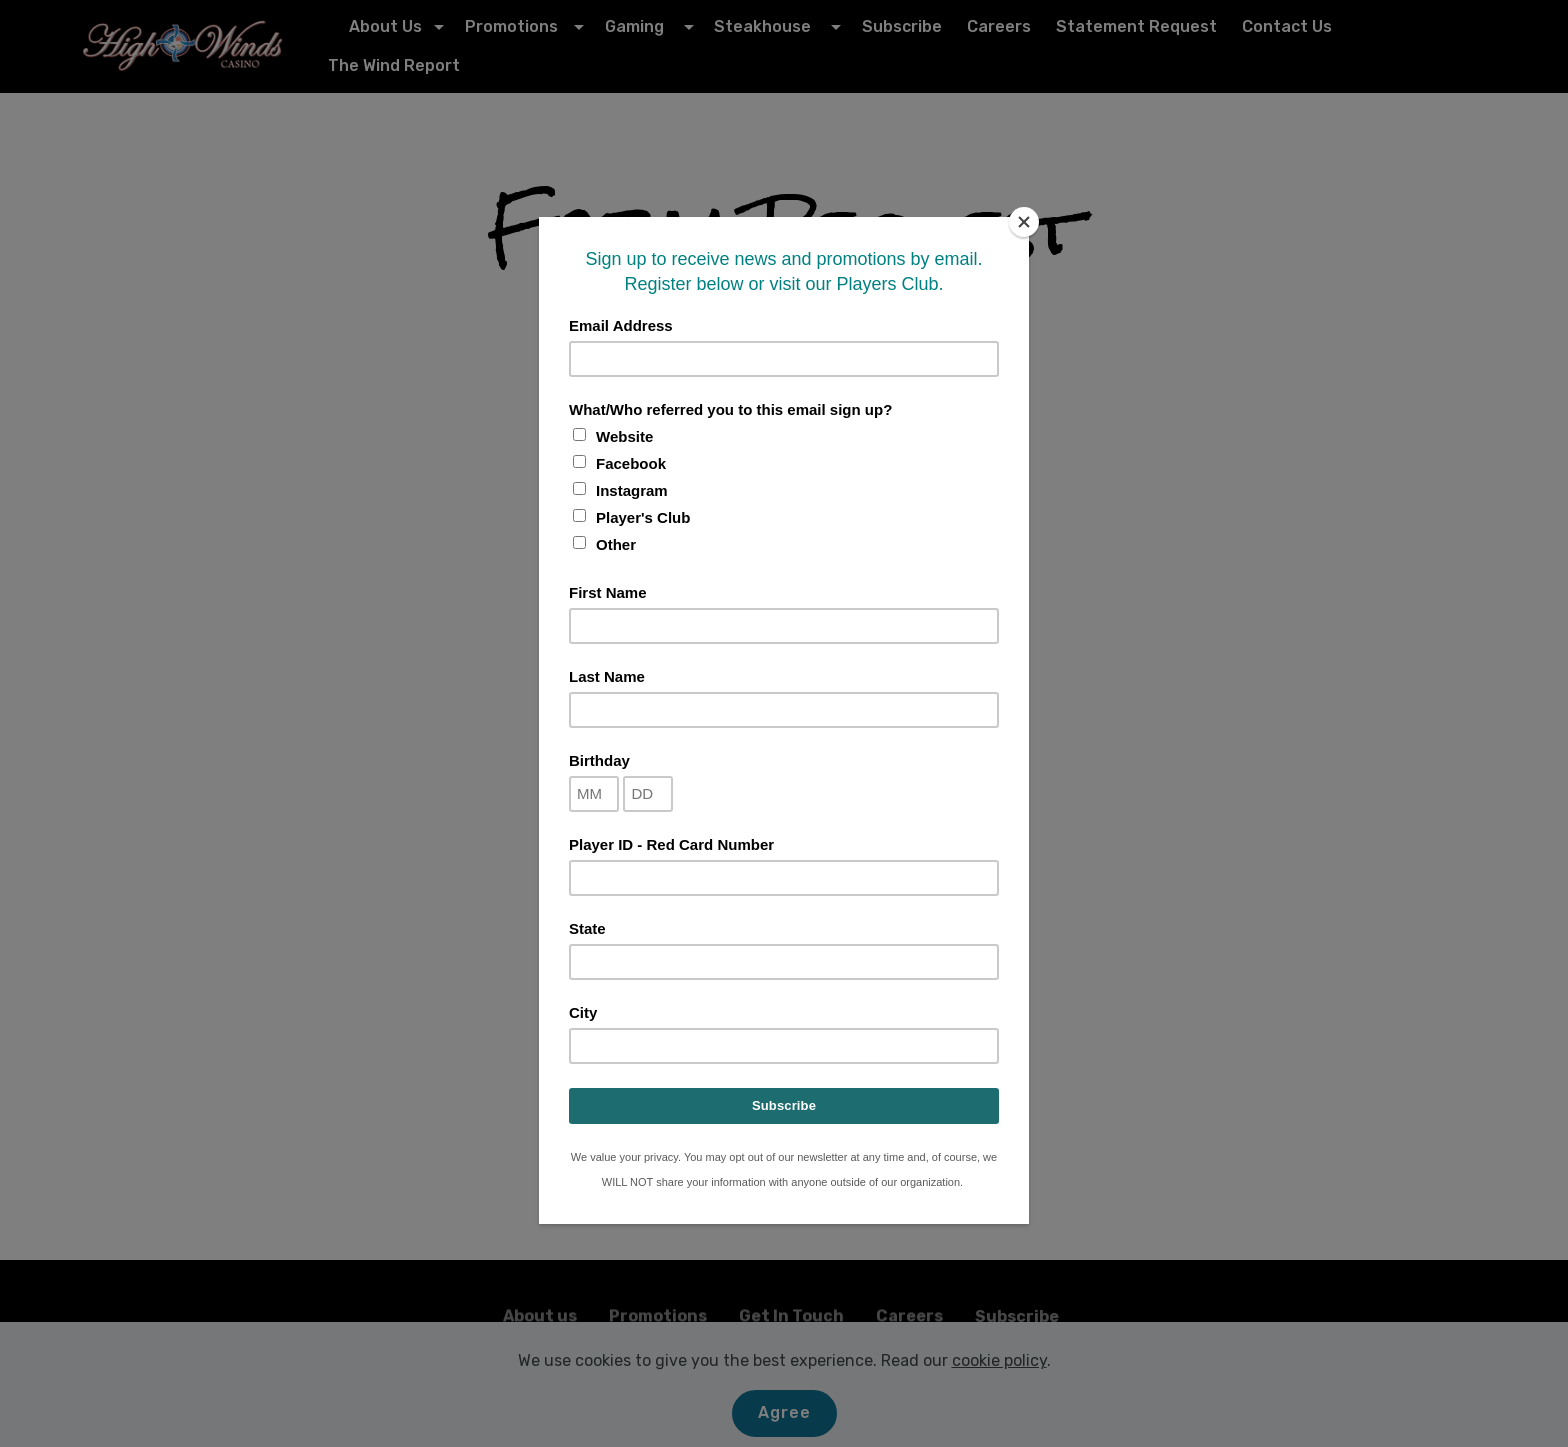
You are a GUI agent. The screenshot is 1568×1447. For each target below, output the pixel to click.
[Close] (1024, 222)
